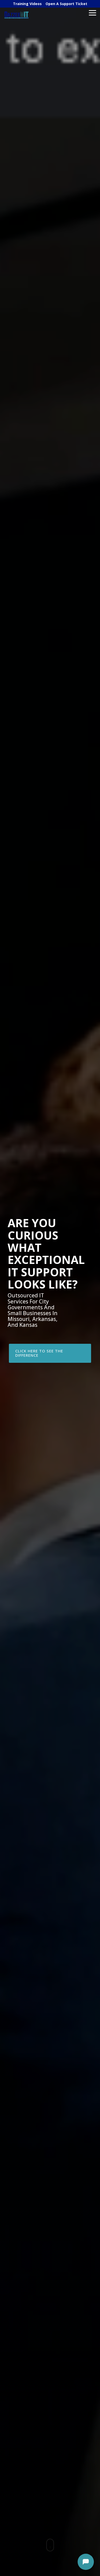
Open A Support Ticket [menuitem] (66, 3)
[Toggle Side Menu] (92, 12)
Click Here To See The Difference (39, 1353)
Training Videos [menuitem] (27, 3)
